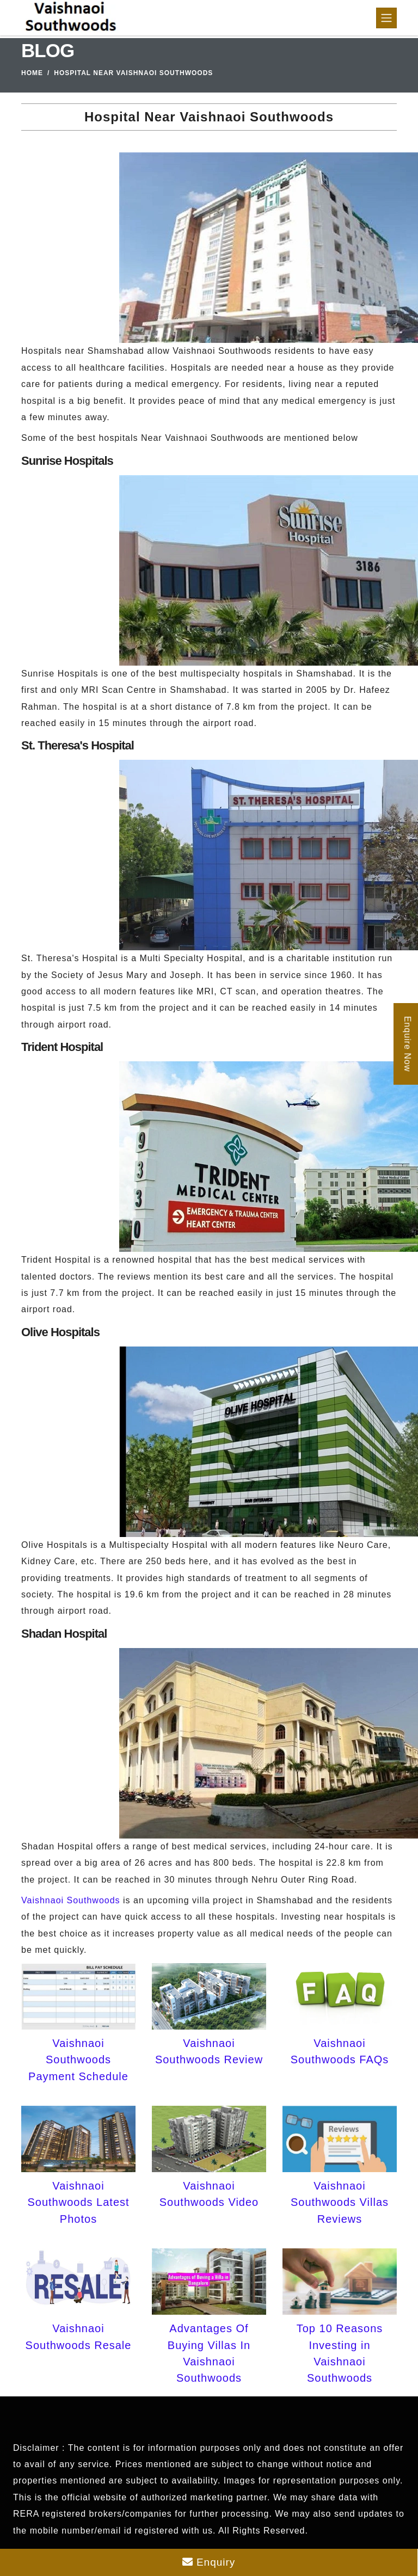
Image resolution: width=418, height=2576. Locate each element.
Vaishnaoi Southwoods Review (209, 2051)
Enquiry (209, 2562)
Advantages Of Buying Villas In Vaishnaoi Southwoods (209, 2353)
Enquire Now (407, 1044)
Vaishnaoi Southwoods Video (209, 2194)
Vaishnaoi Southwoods (70, 1900)
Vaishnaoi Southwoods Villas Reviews (340, 2202)
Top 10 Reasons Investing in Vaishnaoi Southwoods (340, 2353)
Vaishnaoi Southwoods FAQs (340, 2051)
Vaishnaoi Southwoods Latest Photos (78, 2202)
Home (32, 73)
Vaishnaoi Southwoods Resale (79, 2336)
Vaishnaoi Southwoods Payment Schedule (78, 2059)
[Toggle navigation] (386, 18)
